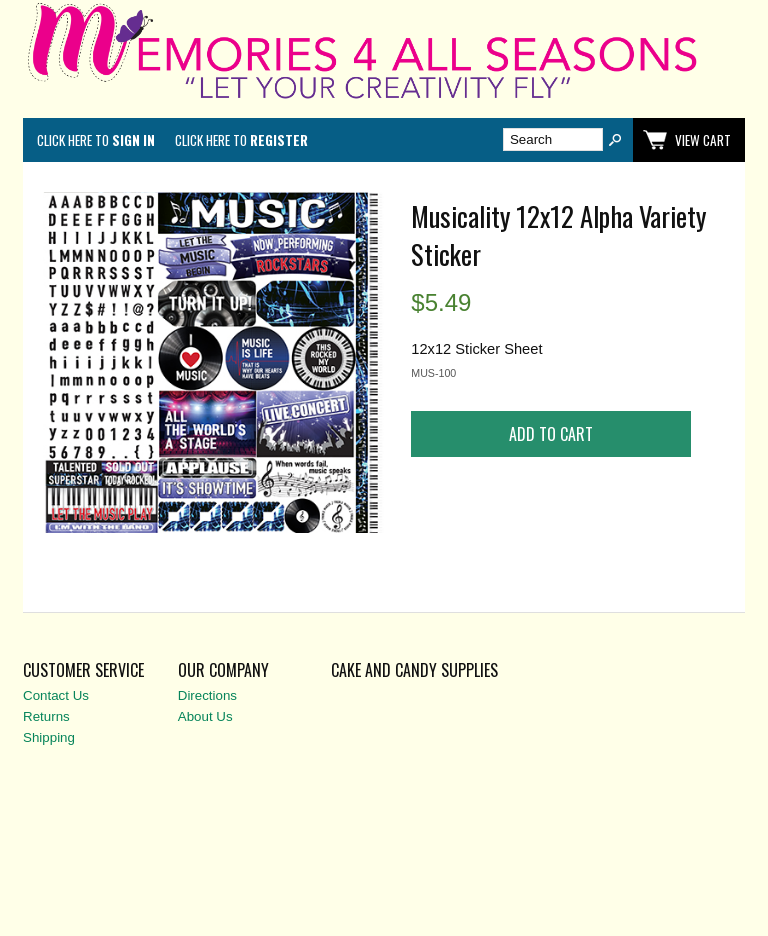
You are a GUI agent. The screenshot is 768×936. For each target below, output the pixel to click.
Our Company (223, 670)
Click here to (96, 140)
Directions (207, 695)
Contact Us (56, 695)
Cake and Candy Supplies (414, 670)
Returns (46, 716)
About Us (205, 716)
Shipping (49, 737)
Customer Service (83, 670)
